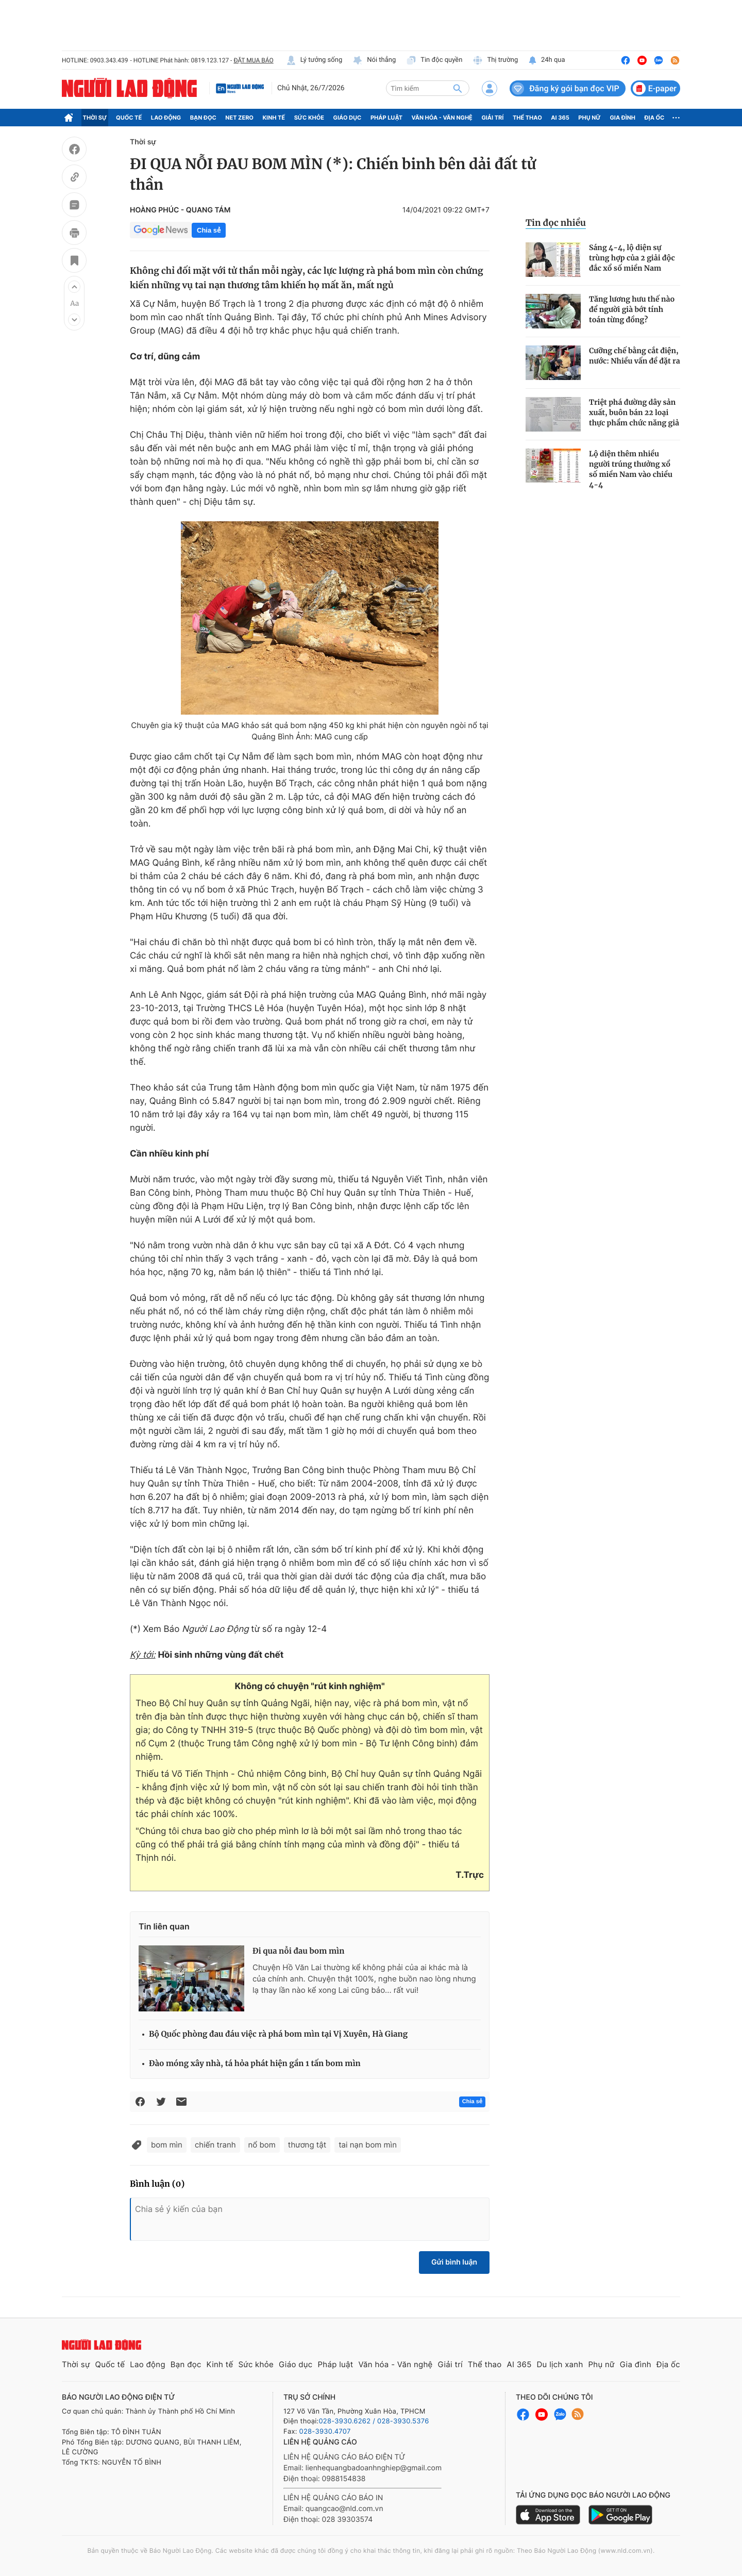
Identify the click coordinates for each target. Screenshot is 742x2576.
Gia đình (622, 117)
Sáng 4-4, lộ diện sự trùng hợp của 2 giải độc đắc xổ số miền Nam (632, 258)
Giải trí (492, 117)
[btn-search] (457, 88)
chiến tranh (215, 2145)
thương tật (307, 2145)
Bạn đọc (203, 117)
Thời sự (95, 117)
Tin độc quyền (434, 60)
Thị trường (495, 60)
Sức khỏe (309, 117)
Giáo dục (347, 117)
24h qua (546, 60)
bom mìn (166, 2145)
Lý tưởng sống (314, 60)
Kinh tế (274, 117)
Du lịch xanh (560, 2364)
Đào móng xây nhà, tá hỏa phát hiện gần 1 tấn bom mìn (255, 2064)
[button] (74, 286)
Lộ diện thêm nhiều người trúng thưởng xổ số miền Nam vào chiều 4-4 (630, 469)
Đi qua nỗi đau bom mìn (298, 1951)
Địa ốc (655, 117)
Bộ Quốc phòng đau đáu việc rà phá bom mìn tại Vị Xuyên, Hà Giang (278, 2034)
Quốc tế (129, 117)
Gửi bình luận (454, 2262)
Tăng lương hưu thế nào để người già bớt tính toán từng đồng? (631, 309)
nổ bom (262, 2145)
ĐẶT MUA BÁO (253, 60)
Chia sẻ (209, 230)
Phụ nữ (589, 117)
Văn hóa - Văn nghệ (442, 117)
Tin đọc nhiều (556, 222)
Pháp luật (386, 117)
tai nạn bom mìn (368, 2145)
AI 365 (560, 117)
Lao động (166, 117)
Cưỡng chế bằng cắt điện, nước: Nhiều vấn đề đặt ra (634, 356)
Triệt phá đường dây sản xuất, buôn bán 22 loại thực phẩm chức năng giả (634, 412)
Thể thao (527, 117)
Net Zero (239, 117)
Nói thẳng (374, 60)
